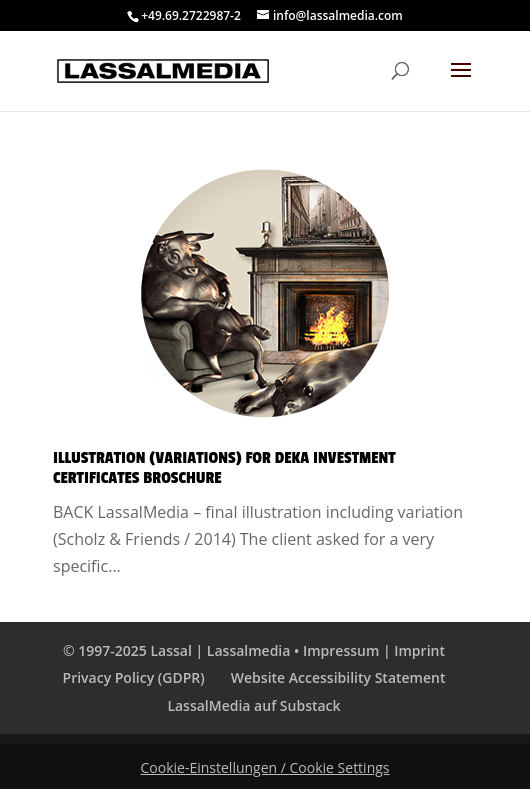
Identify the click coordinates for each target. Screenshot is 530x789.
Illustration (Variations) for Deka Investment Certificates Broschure (224, 468)
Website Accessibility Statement (338, 677)
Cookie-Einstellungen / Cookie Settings (265, 767)
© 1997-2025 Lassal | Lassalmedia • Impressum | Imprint (254, 650)
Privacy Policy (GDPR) (134, 677)
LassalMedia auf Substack (253, 705)
